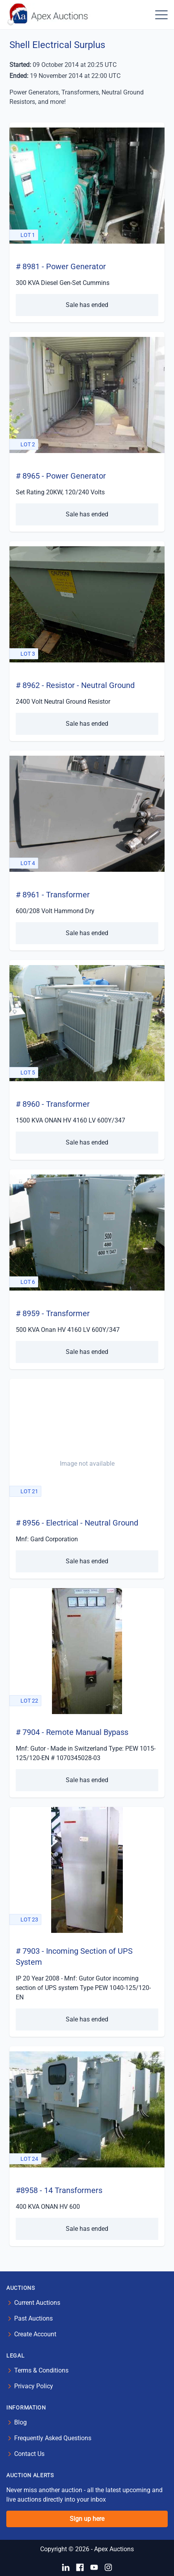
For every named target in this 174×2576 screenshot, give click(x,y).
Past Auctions (33, 2318)
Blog (20, 2422)
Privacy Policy (33, 2386)
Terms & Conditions (41, 2370)
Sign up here (87, 2518)
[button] (161, 14)
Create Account (35, 2334)
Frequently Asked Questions (52, 2438)
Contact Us (29, 2454)
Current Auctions (37, 2302)
